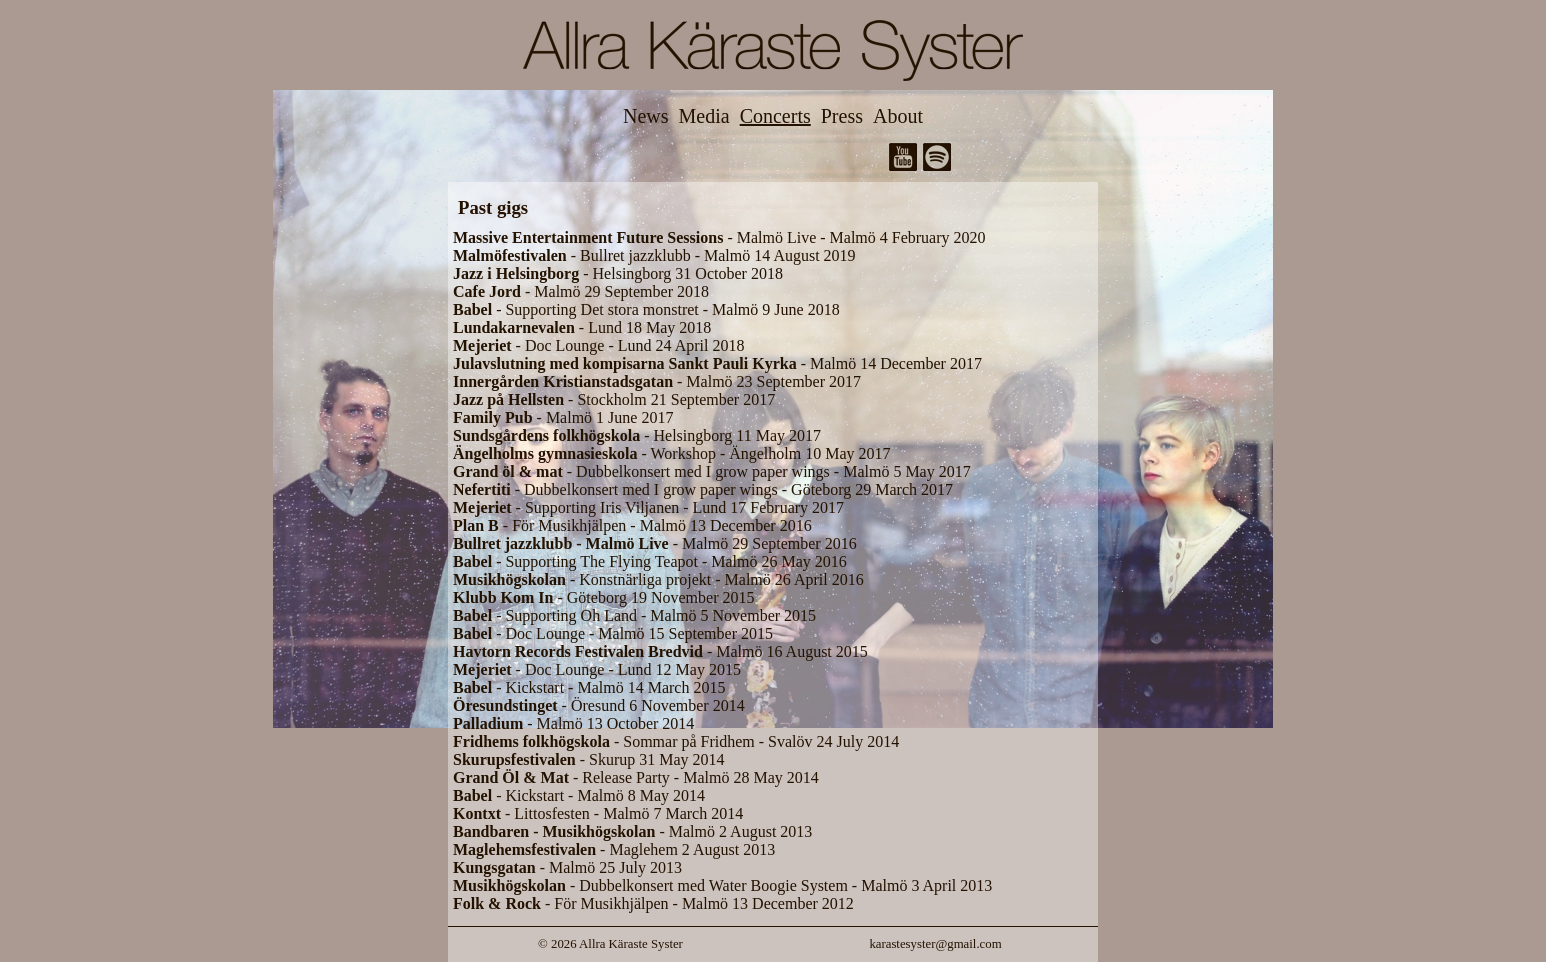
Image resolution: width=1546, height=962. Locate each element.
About (898, 116)
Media (704, 116)
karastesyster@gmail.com (935, 944)
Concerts (775, 116)
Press (842, 116)
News (646, 116)
